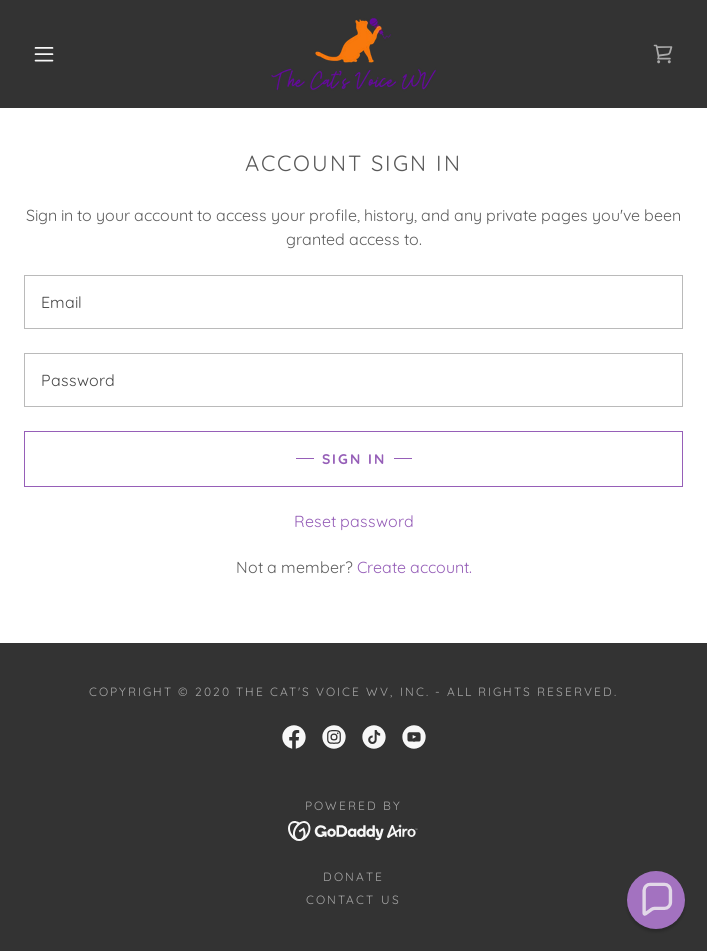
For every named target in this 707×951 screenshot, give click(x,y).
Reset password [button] (354, 521)
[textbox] (353, 302)
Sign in (354, 459)
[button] (57, 54)
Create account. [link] (414, 567)
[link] (353, 54)
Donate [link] (353, 876)
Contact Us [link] (353, 899)
